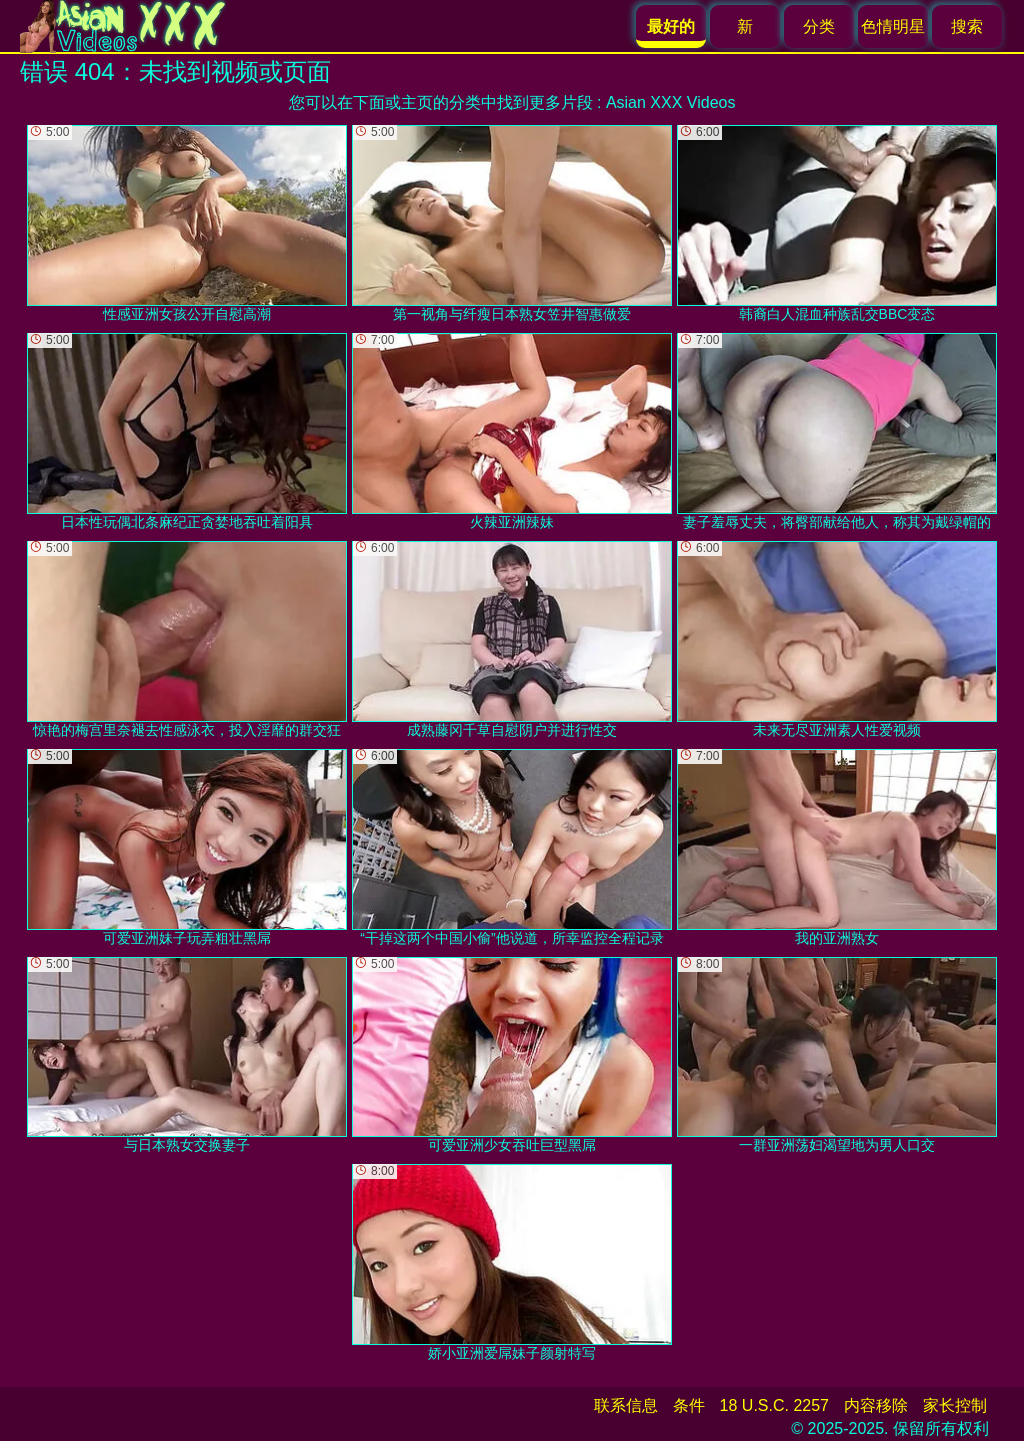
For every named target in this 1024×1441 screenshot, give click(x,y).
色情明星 (893, 26)
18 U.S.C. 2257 (774, 1405)
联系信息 (626, 1405)
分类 (819, 26)
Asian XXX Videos (671, 102)
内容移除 (876, 1405)
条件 (689, 1405)
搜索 (967, 26)
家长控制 (955, 1405)
